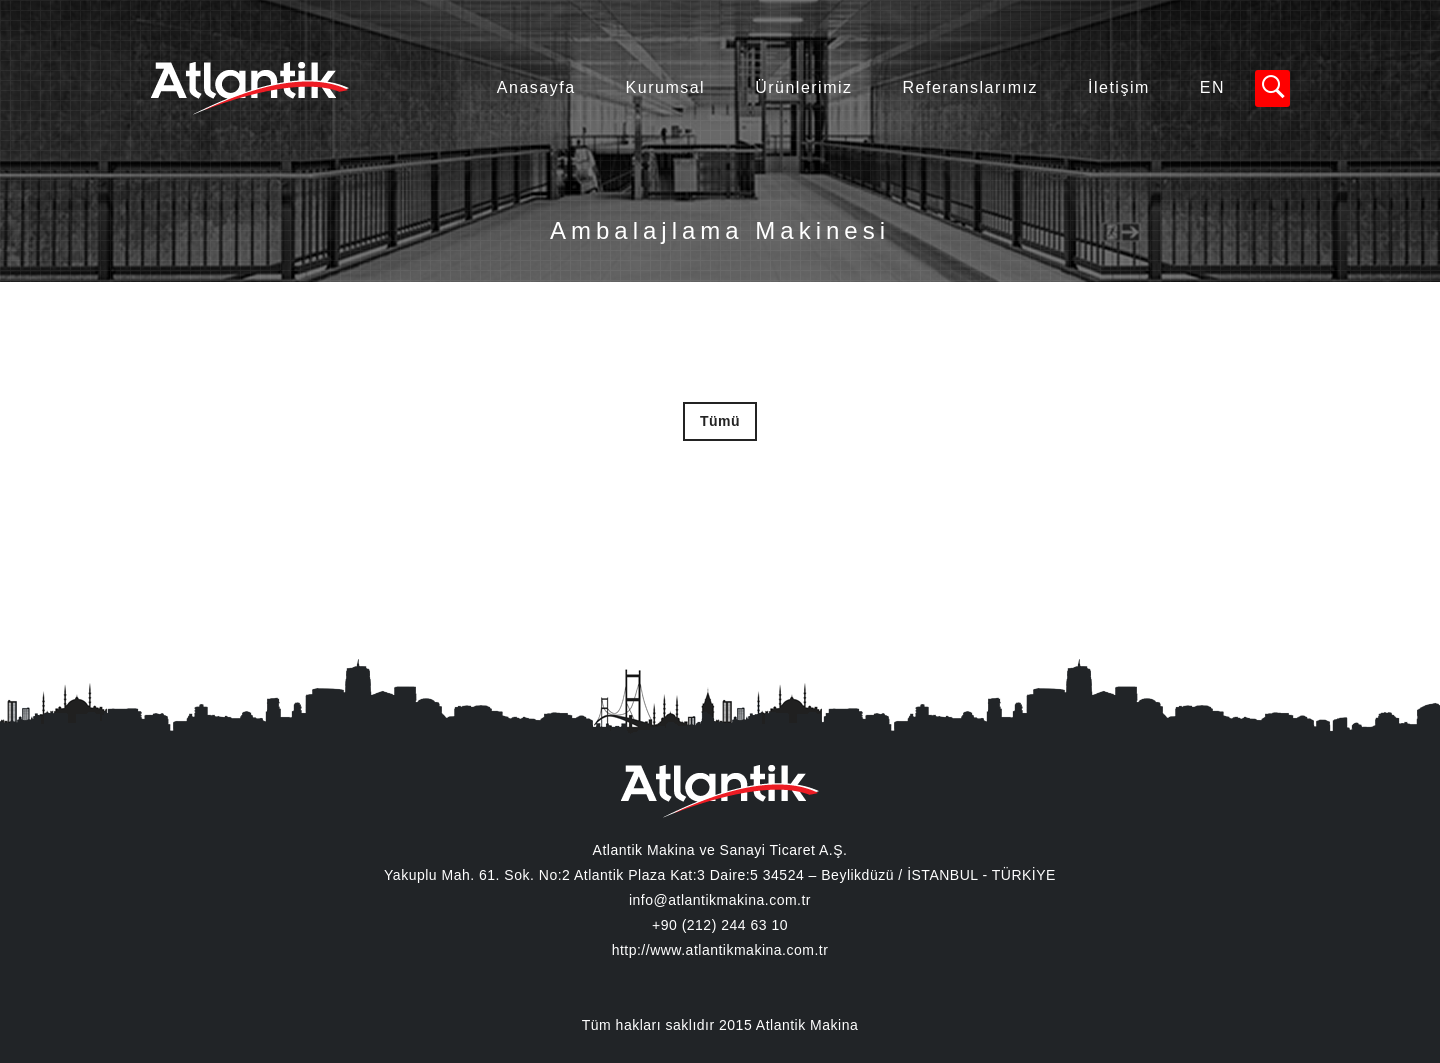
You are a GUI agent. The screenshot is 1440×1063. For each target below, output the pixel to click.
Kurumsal (666, 87)
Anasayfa (536, 87)
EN (1212, 87)
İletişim (1119, 87)
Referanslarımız (970, 87)
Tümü (720, 421)
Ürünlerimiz (803, 87)
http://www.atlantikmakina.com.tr (720, 950)
